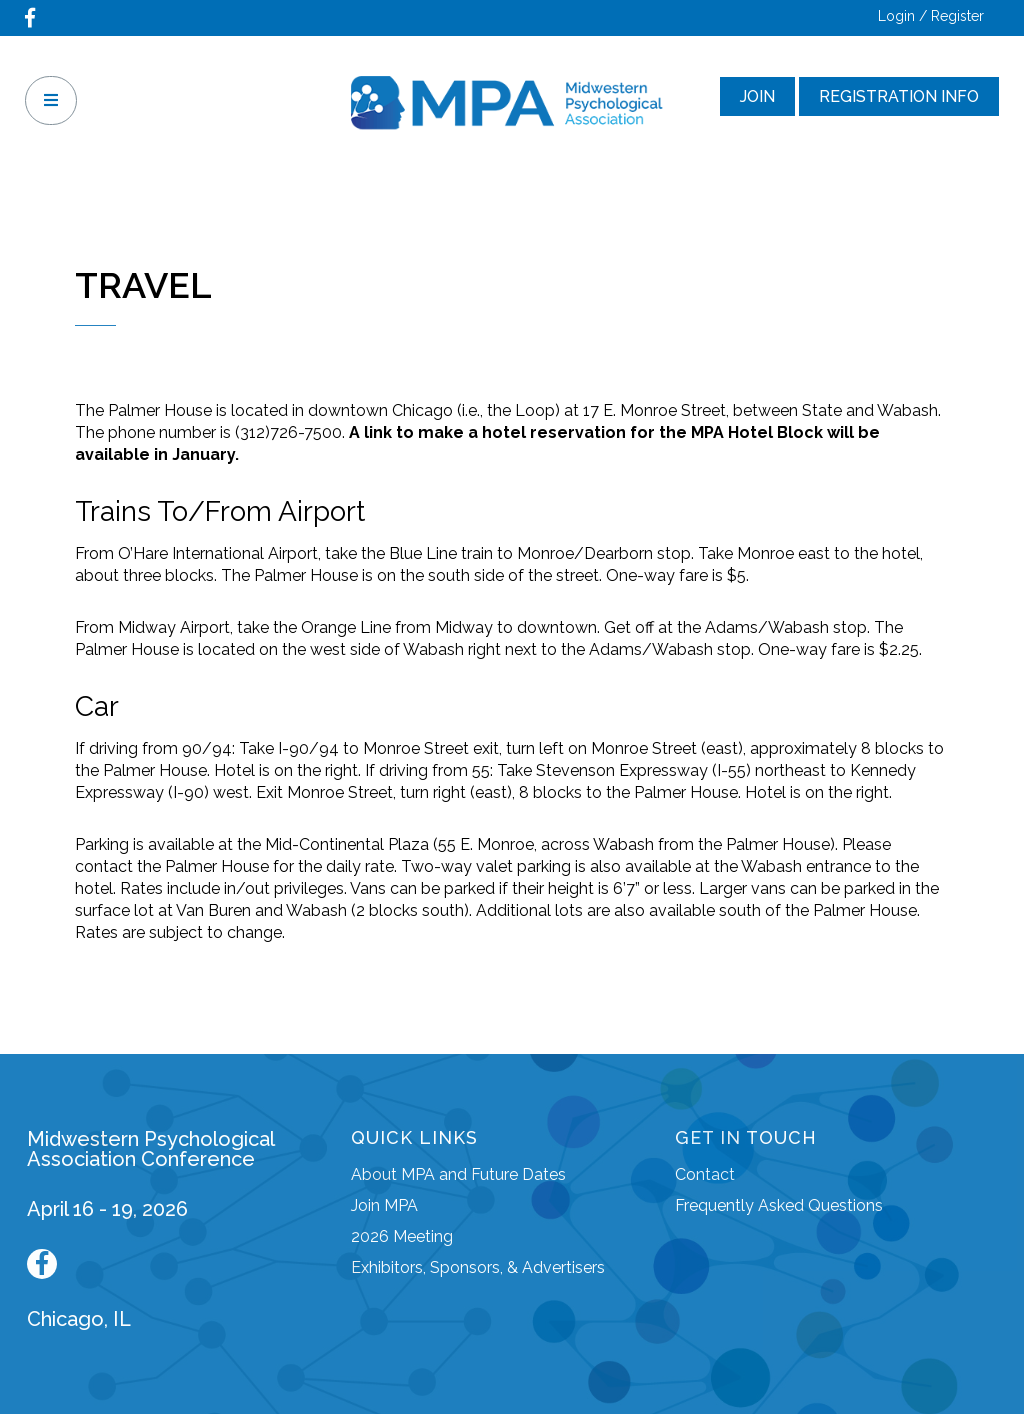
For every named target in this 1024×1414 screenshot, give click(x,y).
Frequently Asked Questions (779, 1205)
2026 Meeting (402, 1236)
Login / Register (931, 16)
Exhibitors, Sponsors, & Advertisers (478, 1267)
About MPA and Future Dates (458, 1174)
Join (757, 96)
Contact (705, 1174)
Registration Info (899, 96)
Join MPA (384, 1205)
